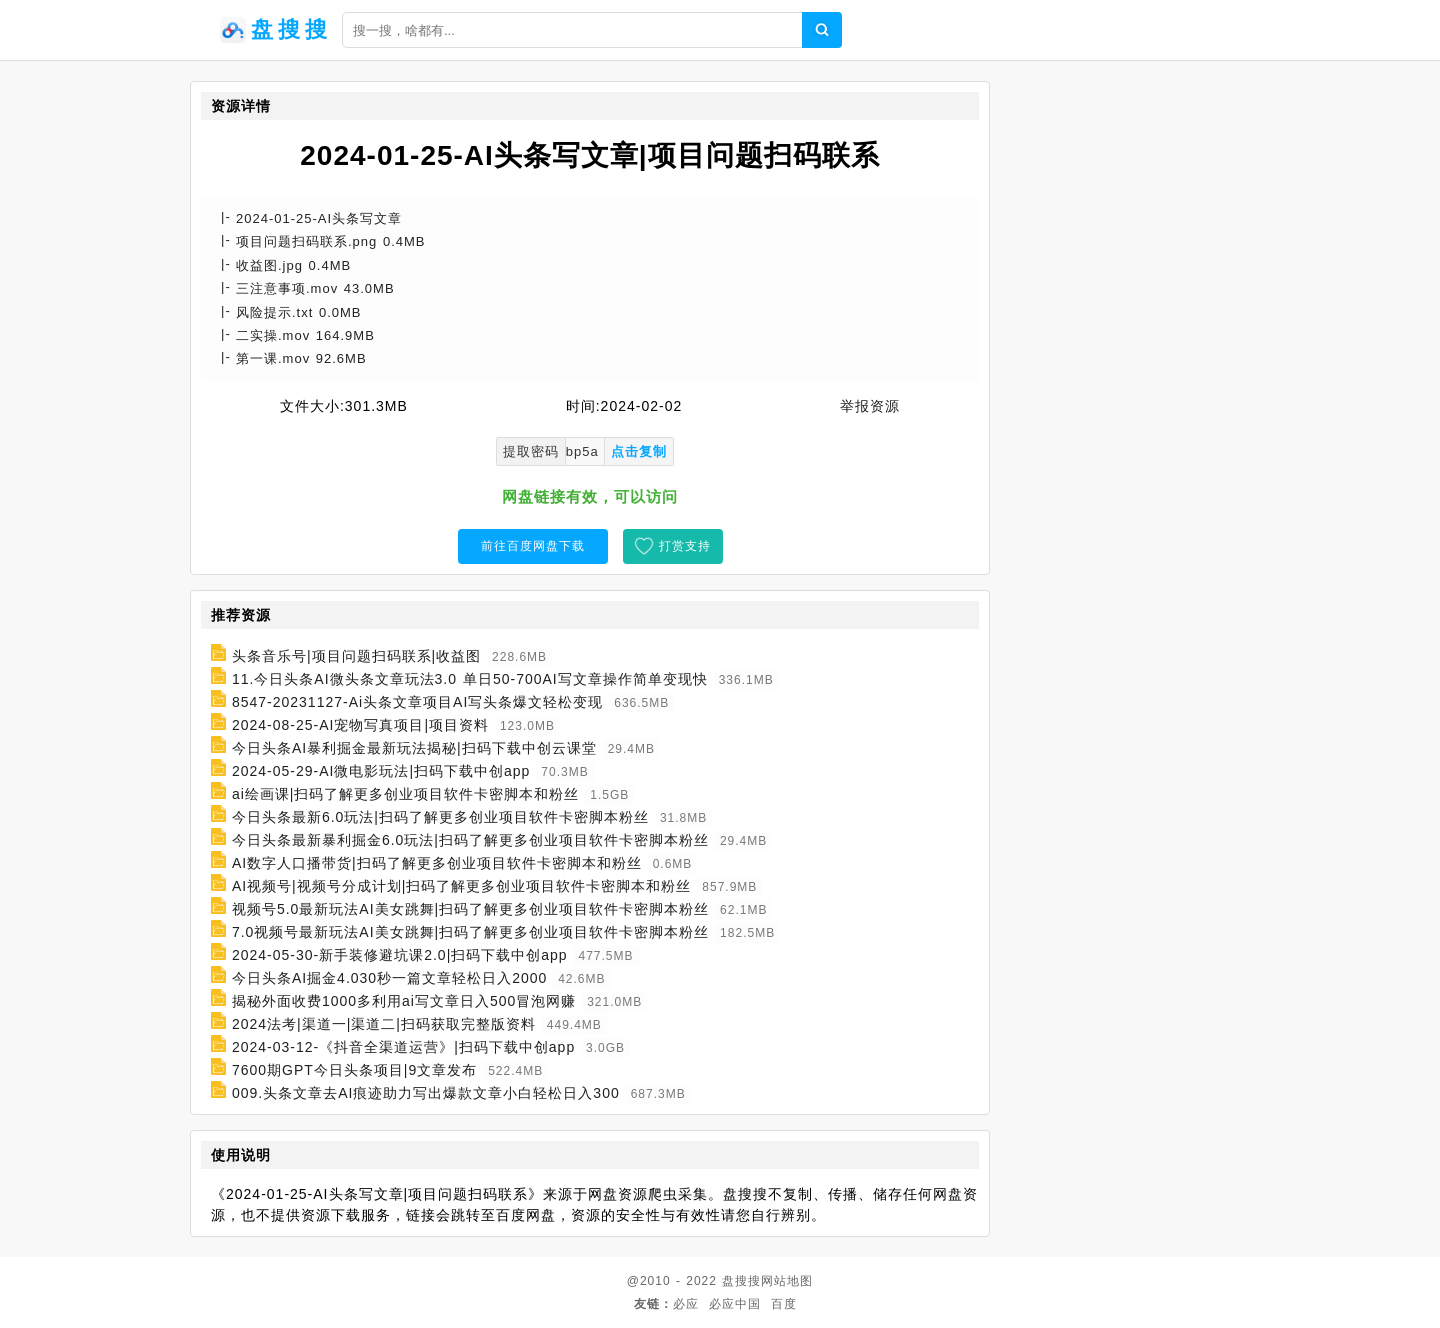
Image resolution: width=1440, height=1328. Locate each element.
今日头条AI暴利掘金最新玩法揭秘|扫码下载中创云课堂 (414, 748)
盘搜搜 (741, 1281)
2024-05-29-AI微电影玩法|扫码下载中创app (381, 771)
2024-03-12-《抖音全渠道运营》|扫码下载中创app (403, 1047)
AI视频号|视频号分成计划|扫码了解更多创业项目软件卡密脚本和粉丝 (462, 886)
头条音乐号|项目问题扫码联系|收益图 (356, 656)
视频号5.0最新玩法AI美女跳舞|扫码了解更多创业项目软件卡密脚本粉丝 (470, 909)
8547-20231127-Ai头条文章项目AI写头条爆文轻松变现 (417, 702)
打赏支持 (685, 546)
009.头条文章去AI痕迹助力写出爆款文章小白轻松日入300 (426, 1093)
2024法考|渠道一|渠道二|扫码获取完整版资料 (384, 1024)
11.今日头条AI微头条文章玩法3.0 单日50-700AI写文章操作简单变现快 (470, 679)
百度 (784, 1304)
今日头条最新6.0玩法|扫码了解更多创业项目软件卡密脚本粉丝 (440, 817)
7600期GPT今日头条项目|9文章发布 (354, 1070)
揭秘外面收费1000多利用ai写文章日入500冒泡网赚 (404, 1001)
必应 (686, 1304)
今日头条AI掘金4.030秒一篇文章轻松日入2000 (389, 978)
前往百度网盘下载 (533, 546)
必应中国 (735, 1304)
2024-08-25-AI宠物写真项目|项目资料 (360, 725)
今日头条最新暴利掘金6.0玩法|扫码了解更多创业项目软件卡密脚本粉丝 (470, 840)
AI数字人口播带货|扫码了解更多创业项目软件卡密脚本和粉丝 (437, 863)
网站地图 (787, 1281)
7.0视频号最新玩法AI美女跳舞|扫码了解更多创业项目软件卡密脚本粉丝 (470, 932)
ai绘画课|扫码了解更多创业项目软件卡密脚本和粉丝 (406, 794)
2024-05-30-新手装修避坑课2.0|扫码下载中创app (400, 955)
